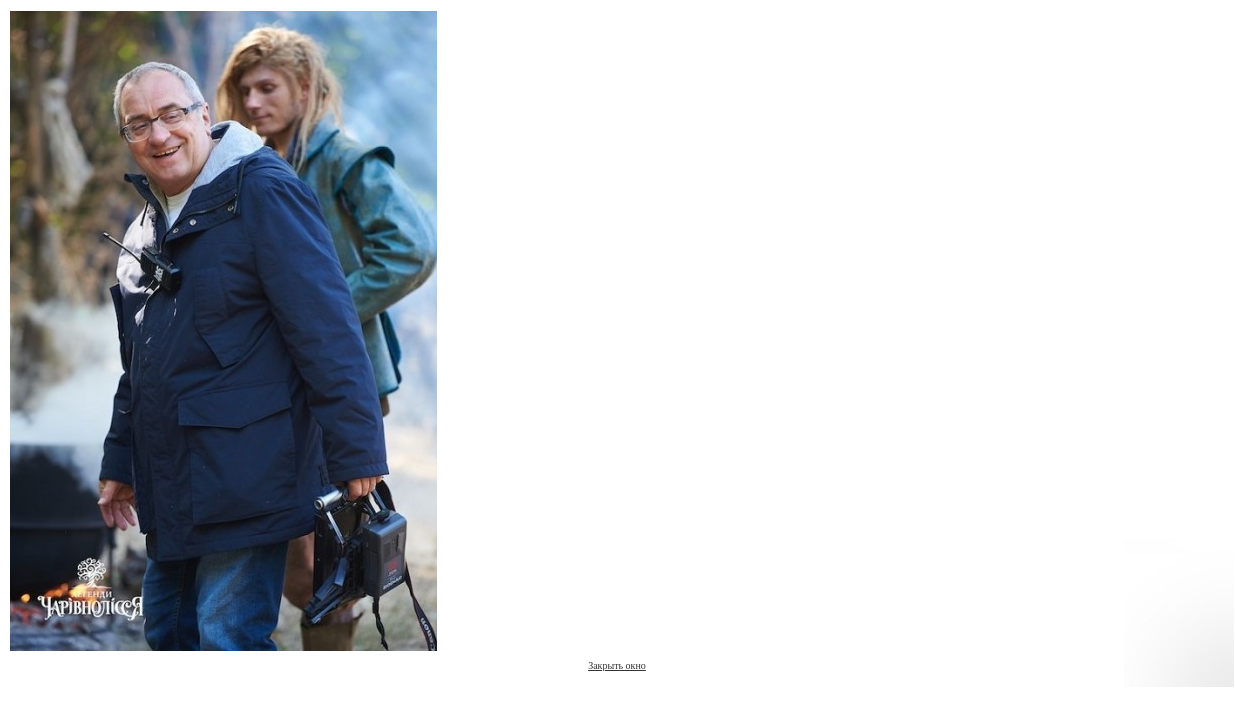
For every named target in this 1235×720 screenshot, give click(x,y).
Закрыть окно (617, 665)
